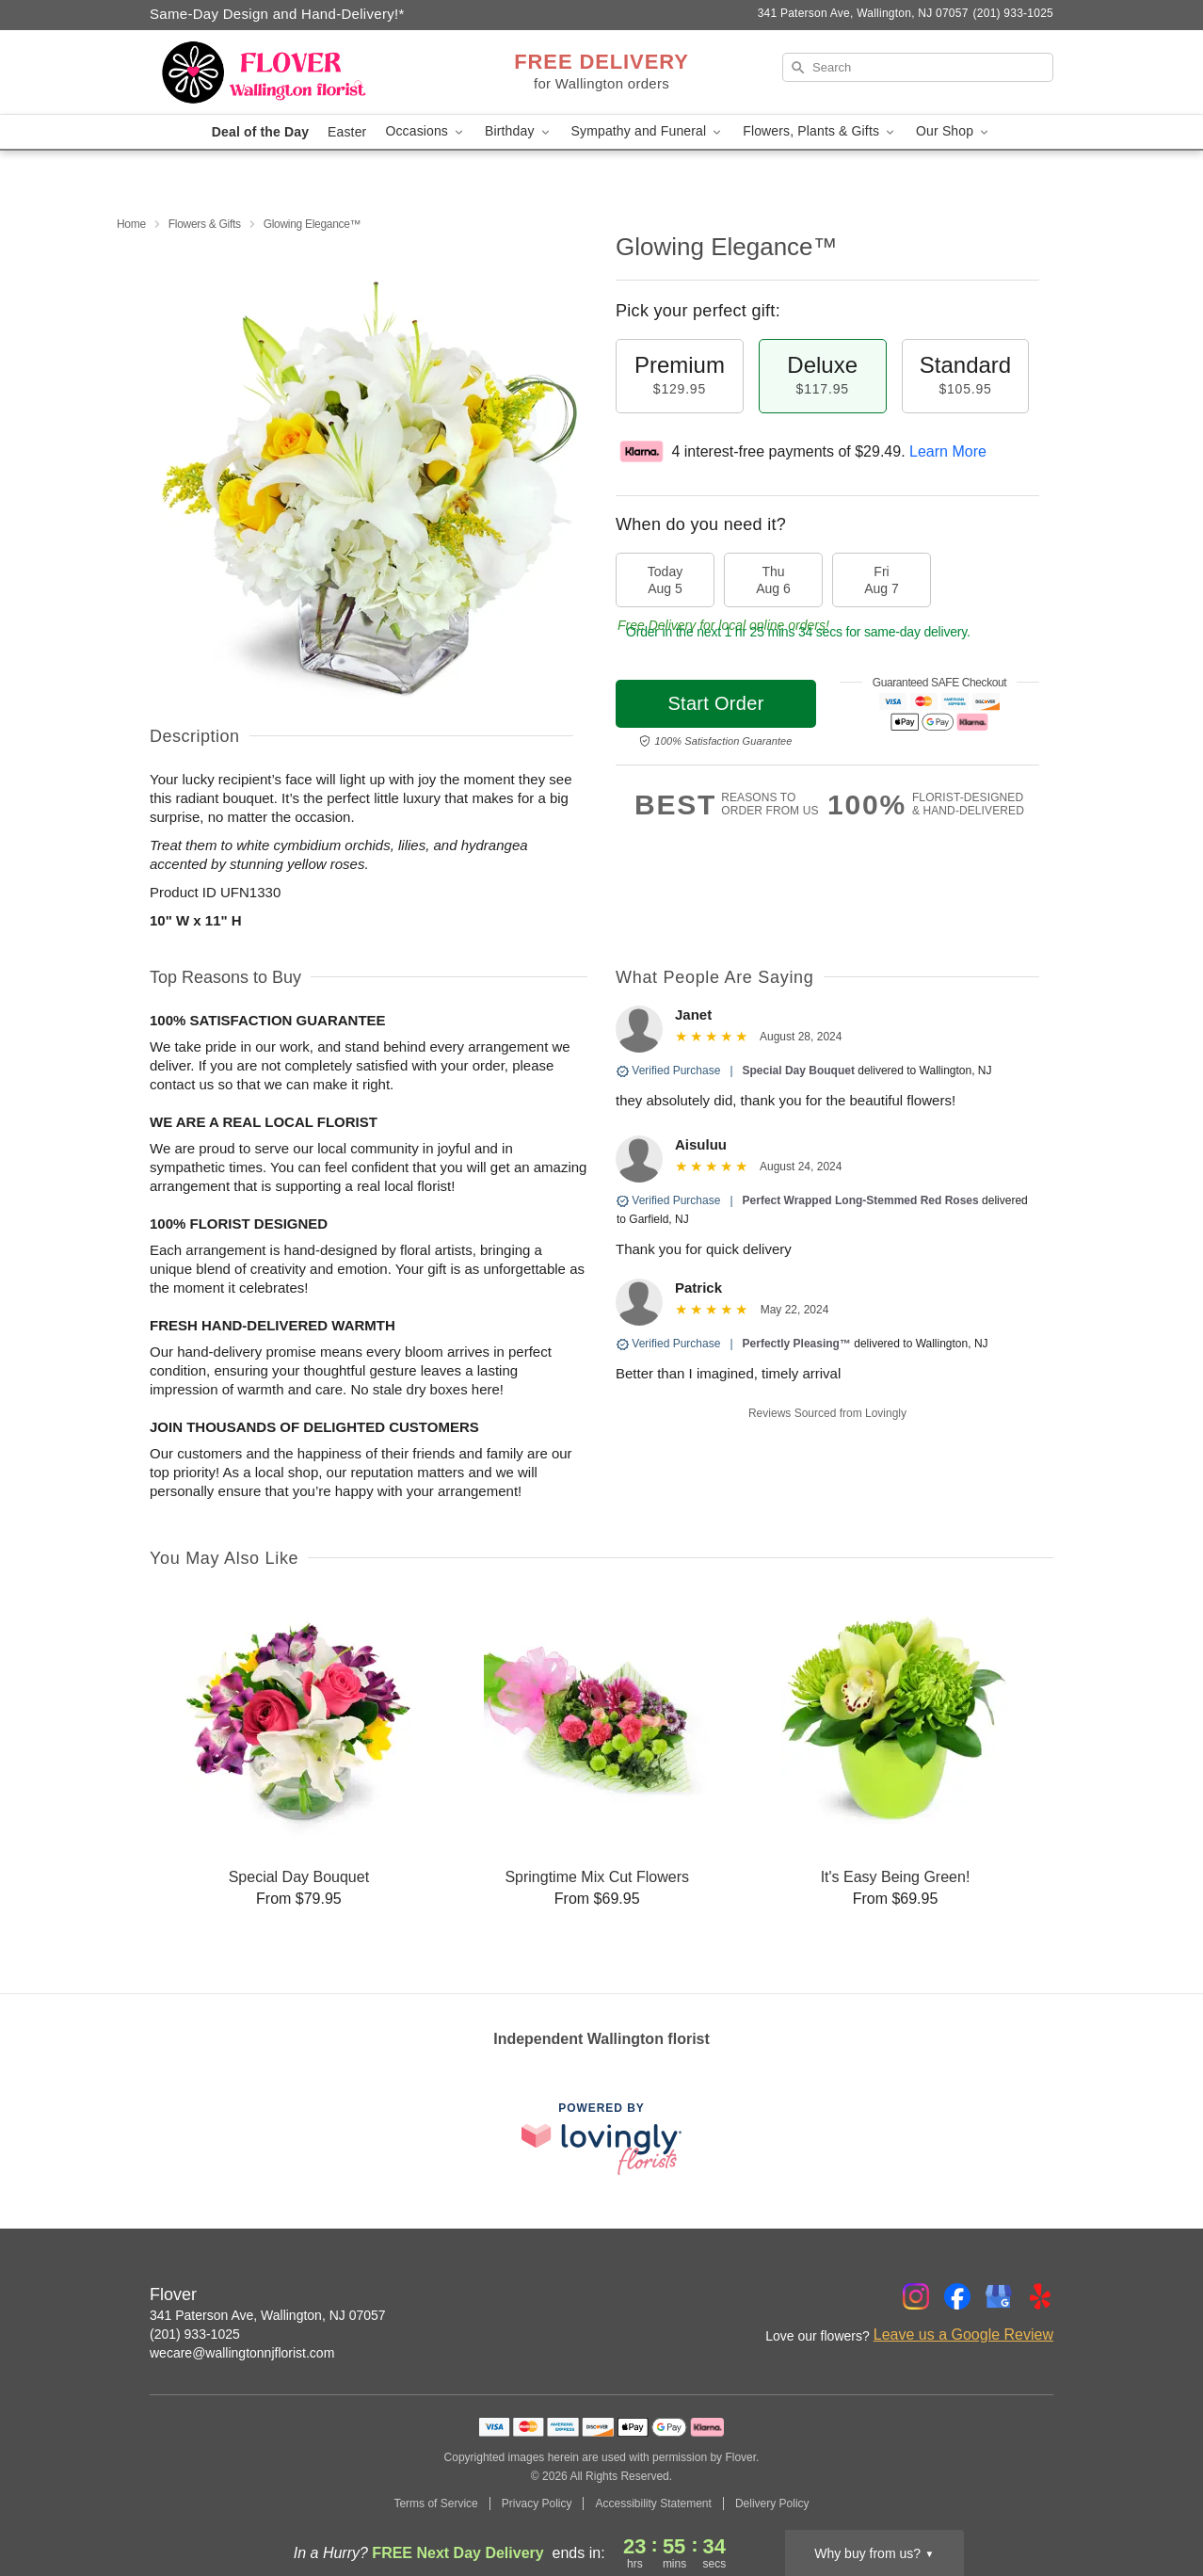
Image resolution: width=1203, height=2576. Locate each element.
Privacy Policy (537, 2503)
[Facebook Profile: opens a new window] (957, 2296)
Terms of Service (435, 2503)
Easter (347, 131)
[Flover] (285, 72)
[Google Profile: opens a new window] (999, 2296)
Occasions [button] (425, 131)
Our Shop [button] (953, 131)
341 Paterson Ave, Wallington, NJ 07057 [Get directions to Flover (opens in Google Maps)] (268, 2315)
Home (131, 224)
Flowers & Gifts (204, 224)
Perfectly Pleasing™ (797, 1343)
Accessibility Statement (653, 2503)
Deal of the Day (260, 131)
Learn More (947, 451)
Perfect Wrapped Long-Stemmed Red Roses (861, 1200)
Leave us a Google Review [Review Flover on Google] (963, 2334)
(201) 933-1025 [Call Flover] (195, 2334)
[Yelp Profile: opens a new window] (1040, 2296)
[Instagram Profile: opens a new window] (916, 2296)
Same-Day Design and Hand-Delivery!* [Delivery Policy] (277, 14)
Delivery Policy (772, 2503)
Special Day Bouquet (799, 1070)
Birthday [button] (519, 131)
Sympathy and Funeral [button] (648, 131)
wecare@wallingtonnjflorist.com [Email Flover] (242, 2352)
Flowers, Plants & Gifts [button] (820, 131)
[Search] (917, 67)
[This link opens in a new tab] (601, 2138)
